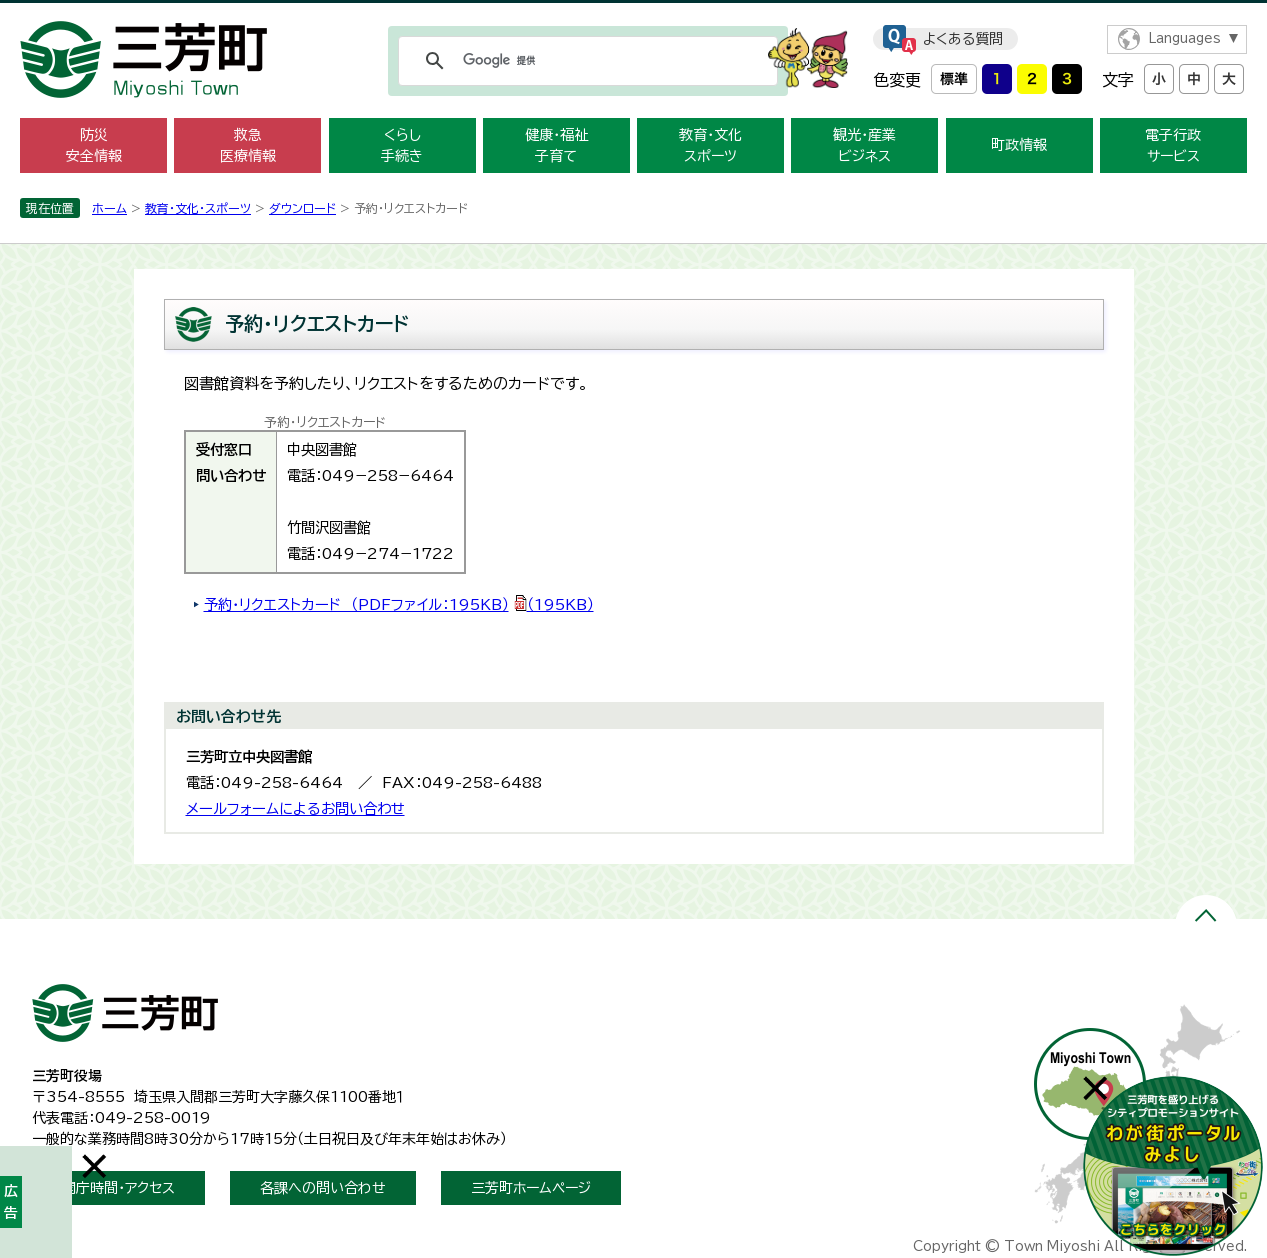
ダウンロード (302, 208)
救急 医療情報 (248, 145)
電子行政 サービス (1173, 145)
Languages (1184, 38)
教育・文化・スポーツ (198, 208)
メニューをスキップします (634, 13)
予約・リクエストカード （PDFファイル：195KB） (399, 604)
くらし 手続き (402, 145)
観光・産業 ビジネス (864, 145)
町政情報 (1019, 145)
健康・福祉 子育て (556, 145)
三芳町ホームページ (531, 1188)
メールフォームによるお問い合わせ (295, 808)
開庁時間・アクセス (118, 1188)
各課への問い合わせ (323, 1188)
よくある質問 (963, 39)
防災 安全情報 (94, 145)
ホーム (109, 208)
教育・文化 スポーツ (710, 145)
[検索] (585, 61)
